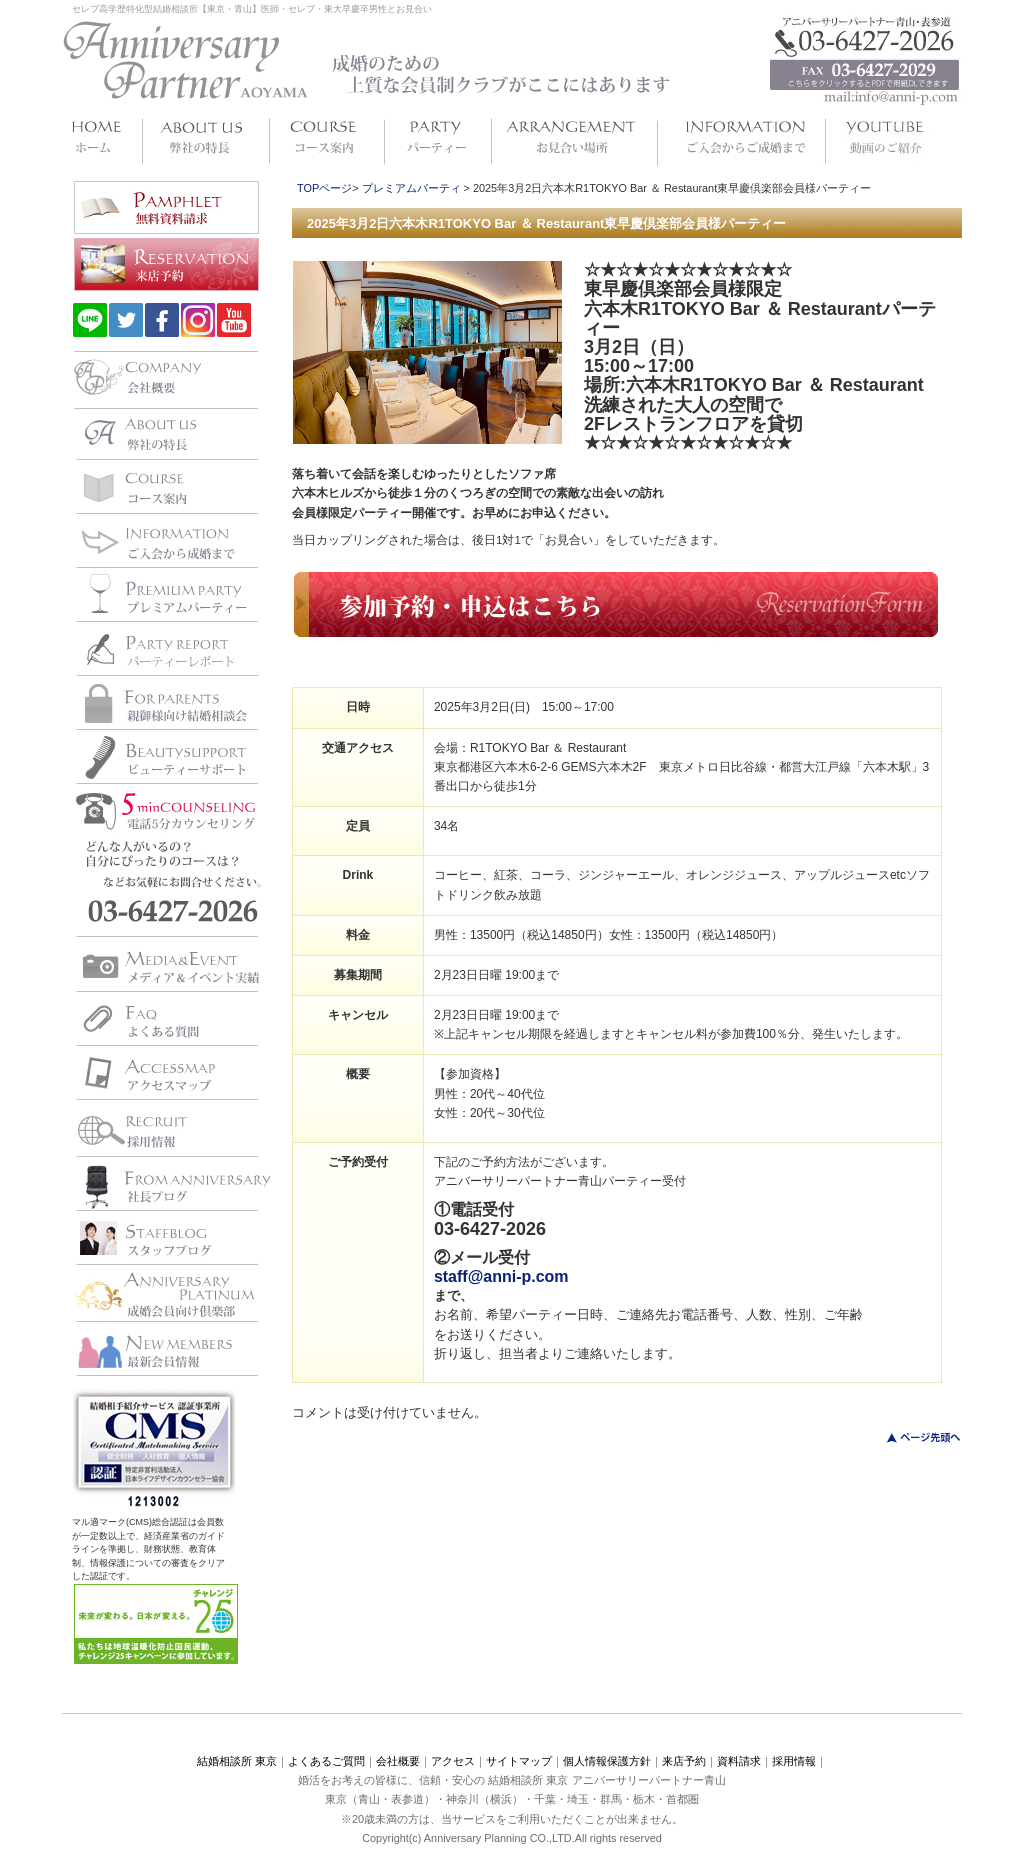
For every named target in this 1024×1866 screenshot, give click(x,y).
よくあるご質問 (326, 1761)
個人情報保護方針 (607, 1761)
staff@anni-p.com (501, 1276)
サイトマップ (519, 1761)
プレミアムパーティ (411, 188)
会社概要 (398, 1761)
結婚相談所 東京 (237, 1761)
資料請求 (739, 1761)
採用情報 (794, 1761)
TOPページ (324, 188)
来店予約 (684, 1761)
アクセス (453, 1761)
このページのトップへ (911, 1437)
